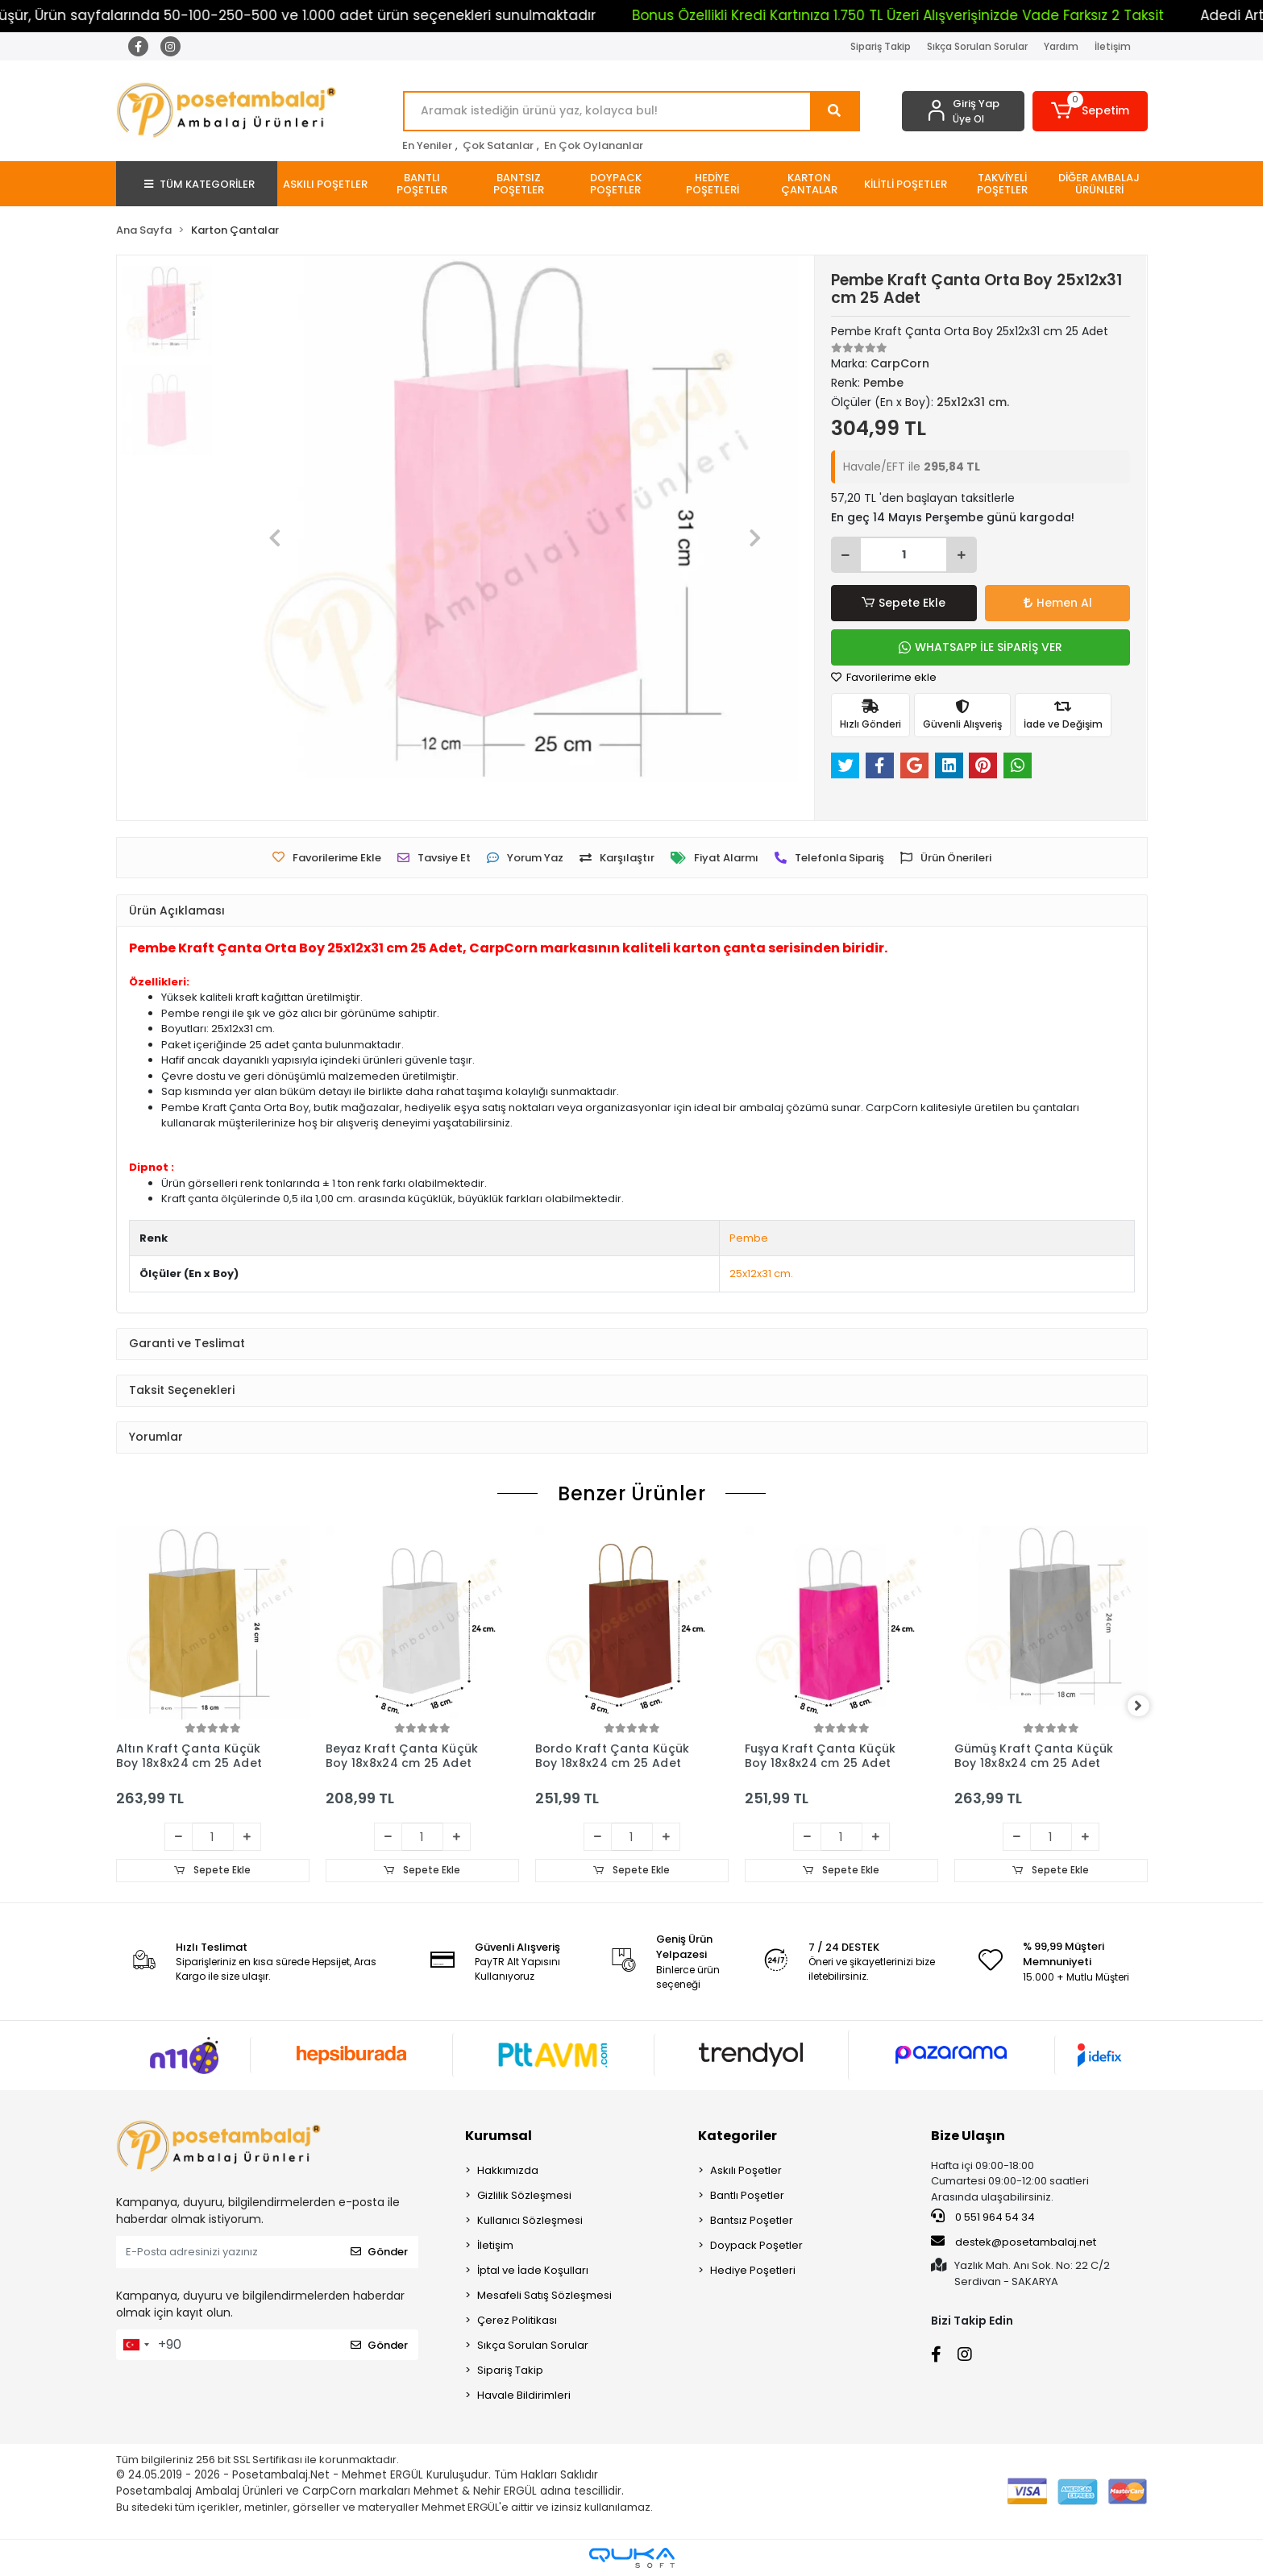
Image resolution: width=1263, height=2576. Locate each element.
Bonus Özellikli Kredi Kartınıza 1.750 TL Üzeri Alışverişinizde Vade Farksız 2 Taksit (957, 15)
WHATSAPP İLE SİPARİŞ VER (980, 647)
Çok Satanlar (498, 145)
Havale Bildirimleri (524, 2395)
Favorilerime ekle (884, 677)
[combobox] (135, 2344)
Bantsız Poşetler (751, 2220)
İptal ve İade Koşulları (532, 2270)
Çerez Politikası (517, 2320)
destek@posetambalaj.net (1013, 2242)
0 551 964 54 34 (983, 2217)
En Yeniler (427, 145)
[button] (1090, 111)
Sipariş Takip (880, 46)
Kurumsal (498, 2135)
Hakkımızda (507, 2170)
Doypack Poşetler (756, 2245)
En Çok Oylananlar (593, 145)
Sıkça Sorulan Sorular (977, 46)
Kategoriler (737, 2135)
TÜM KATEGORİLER (199, 184)
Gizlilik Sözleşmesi (524, 2195)
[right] (1147, 1706)
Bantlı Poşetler (747, 2195)
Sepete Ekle (903, 603)
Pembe (748, 1238)
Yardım (1061, 46)
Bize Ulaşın (968, 2135)
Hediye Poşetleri (753, 2270)
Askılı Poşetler (746, 2170)
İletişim (1113, 46)
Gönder (379, 2251)
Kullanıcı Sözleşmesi (530, 2220)
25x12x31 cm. (761, 1273)
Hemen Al (1058, 603)
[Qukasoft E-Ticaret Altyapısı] (632, 2558)
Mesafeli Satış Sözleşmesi (544, 2295)
